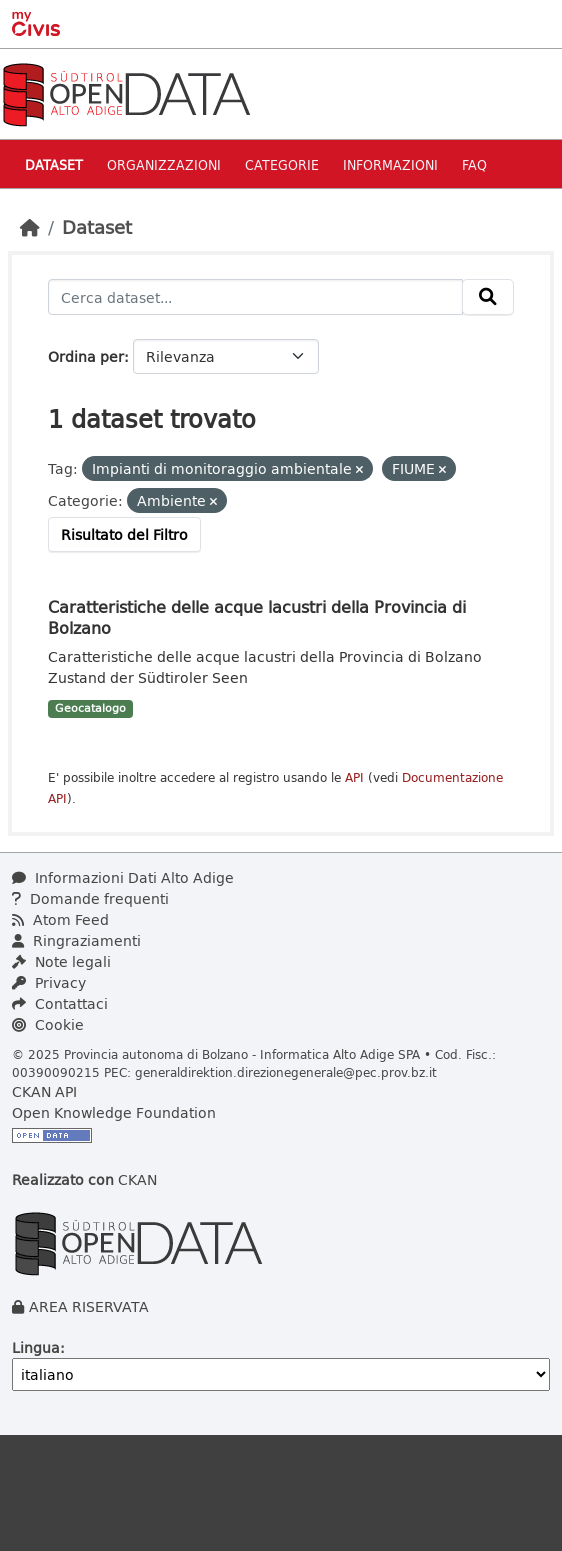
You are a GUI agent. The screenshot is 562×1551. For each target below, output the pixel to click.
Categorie (282, 164)
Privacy (49, 982)
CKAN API (44, 1091)
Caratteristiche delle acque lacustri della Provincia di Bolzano (257, 617)
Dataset (54, 164)
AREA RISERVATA (89, 1306)
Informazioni (390, 164)
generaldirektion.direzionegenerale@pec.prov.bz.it (286, 1072)
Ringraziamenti (76, 940)
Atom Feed (60, 919)
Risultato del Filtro (124, 534)
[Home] (30, 227)
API (354, 777)
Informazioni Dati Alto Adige (123, 877)
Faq (474, 164)
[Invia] (488, 297)
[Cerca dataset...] (255, 297)
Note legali (61, 961)
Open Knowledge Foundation (114, 1112)
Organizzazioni (164, 164)
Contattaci (60, 1003)
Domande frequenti (90, 898)
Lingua (36, 1347)
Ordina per (86, 356)
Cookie (48, 1024)
